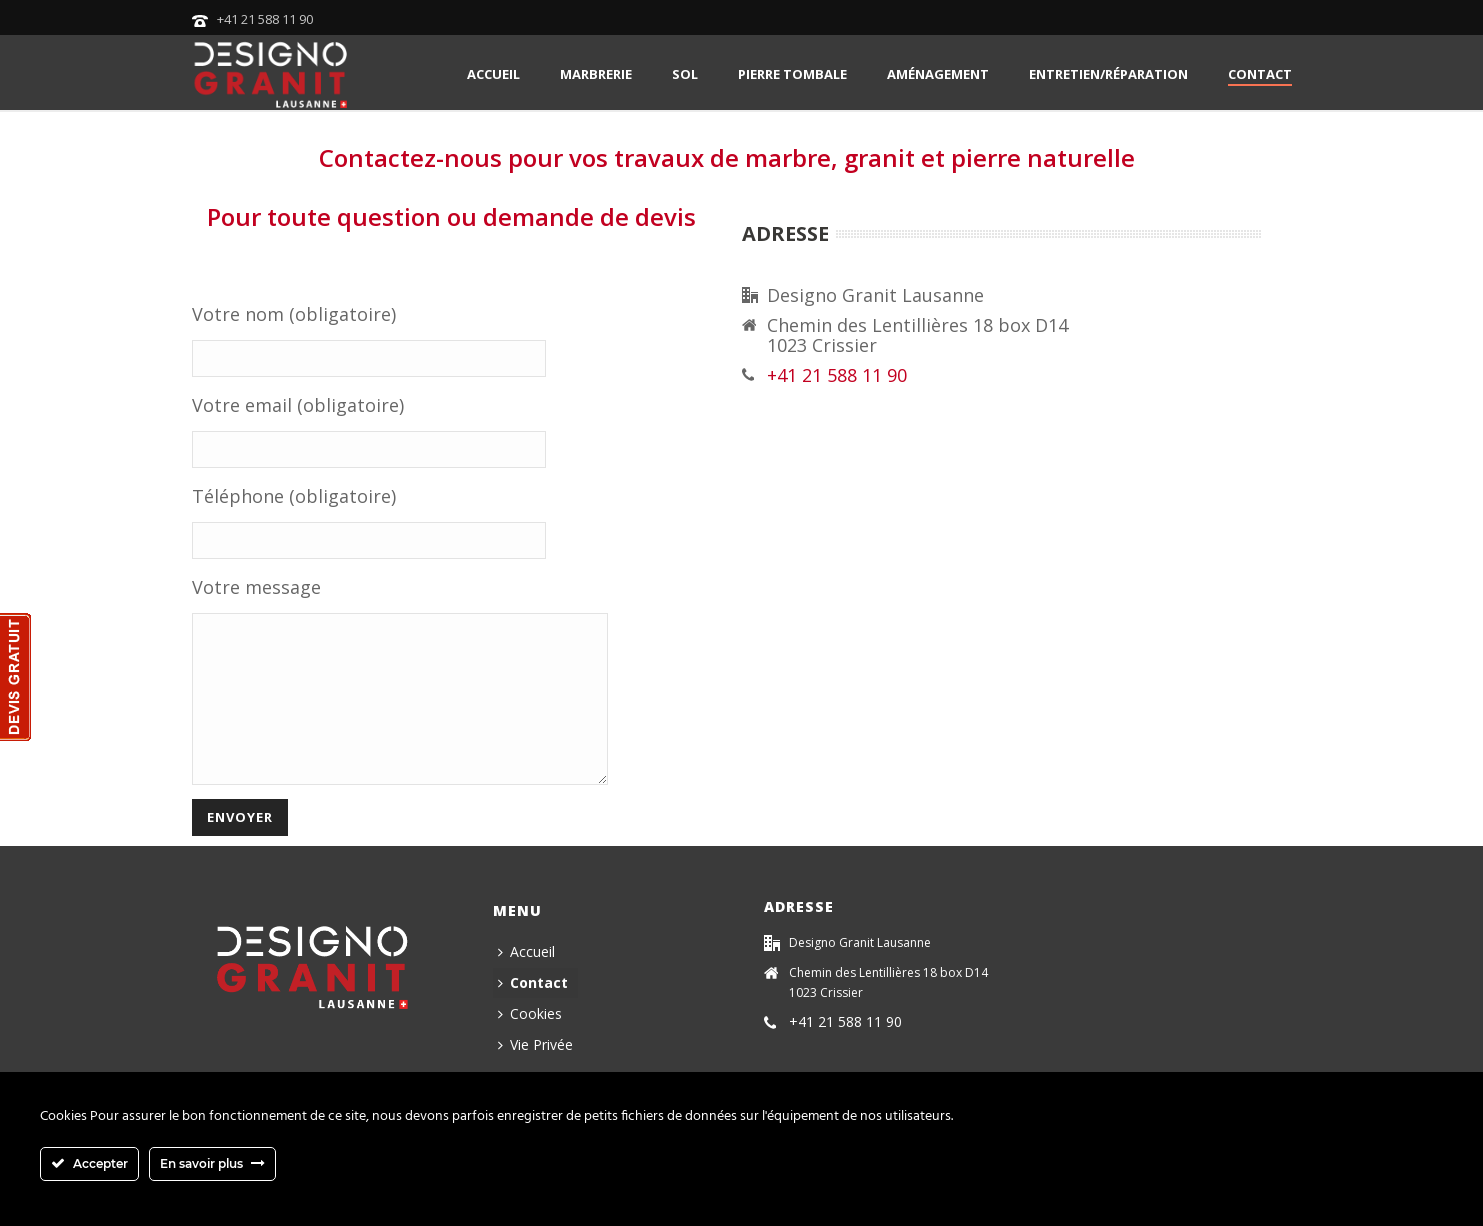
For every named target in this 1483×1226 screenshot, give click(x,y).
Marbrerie (596, 74)
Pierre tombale (792, 74)
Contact (1260, 74)
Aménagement (938, 74)
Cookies (530, 1043)
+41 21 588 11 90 (265, 19)
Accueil (493, 74)
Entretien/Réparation (1108, 74)
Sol (685, 74)
